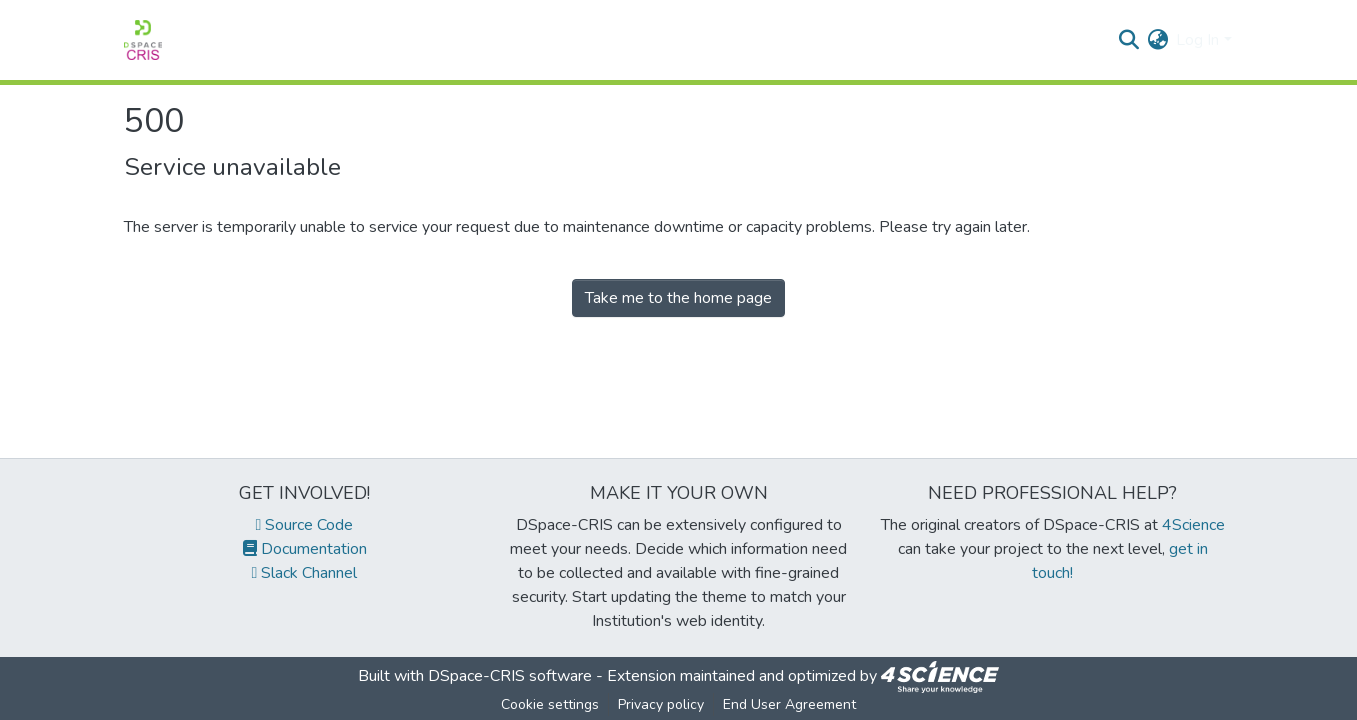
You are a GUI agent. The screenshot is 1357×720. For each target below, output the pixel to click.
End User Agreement (789, 704)
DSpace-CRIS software (510, 676)
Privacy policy (661, 704)
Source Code (305, 525)
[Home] (143, 40)
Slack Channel (305, 573)
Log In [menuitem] (1197, 40)
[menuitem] (1157, 40)
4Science (1193, 525)
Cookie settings (550, 704)
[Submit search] (1128, 40)
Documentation (305, 549)
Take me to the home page (678, 298)
